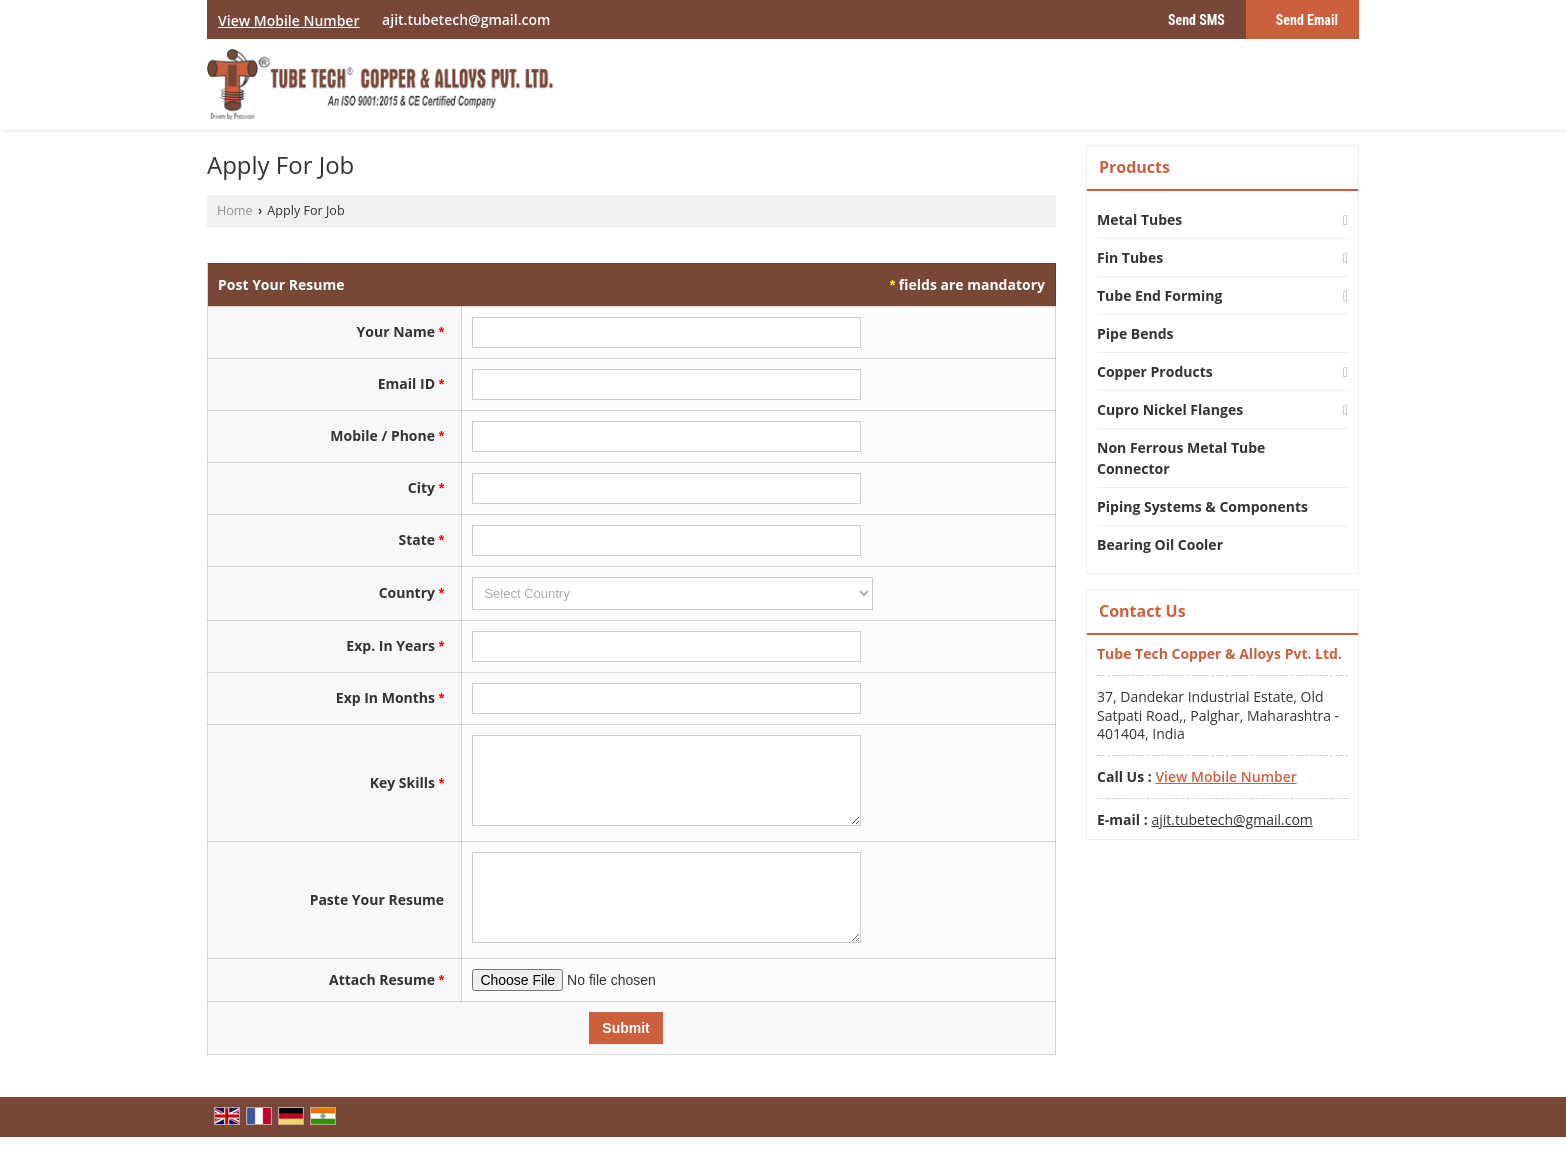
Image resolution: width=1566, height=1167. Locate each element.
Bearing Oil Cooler (1160, 544)
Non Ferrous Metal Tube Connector (1181, 458)
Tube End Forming (1159, 295)
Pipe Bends (1135, 333)
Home (235, 210)
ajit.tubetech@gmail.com (466, 19)
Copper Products (1155, 371)
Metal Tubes (1139, 219)
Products (1134, 167)
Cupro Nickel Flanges (1170, 409)
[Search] (1346, 89)
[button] (288, 20)
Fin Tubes (1130, 257)
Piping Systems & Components (1202, 506)
